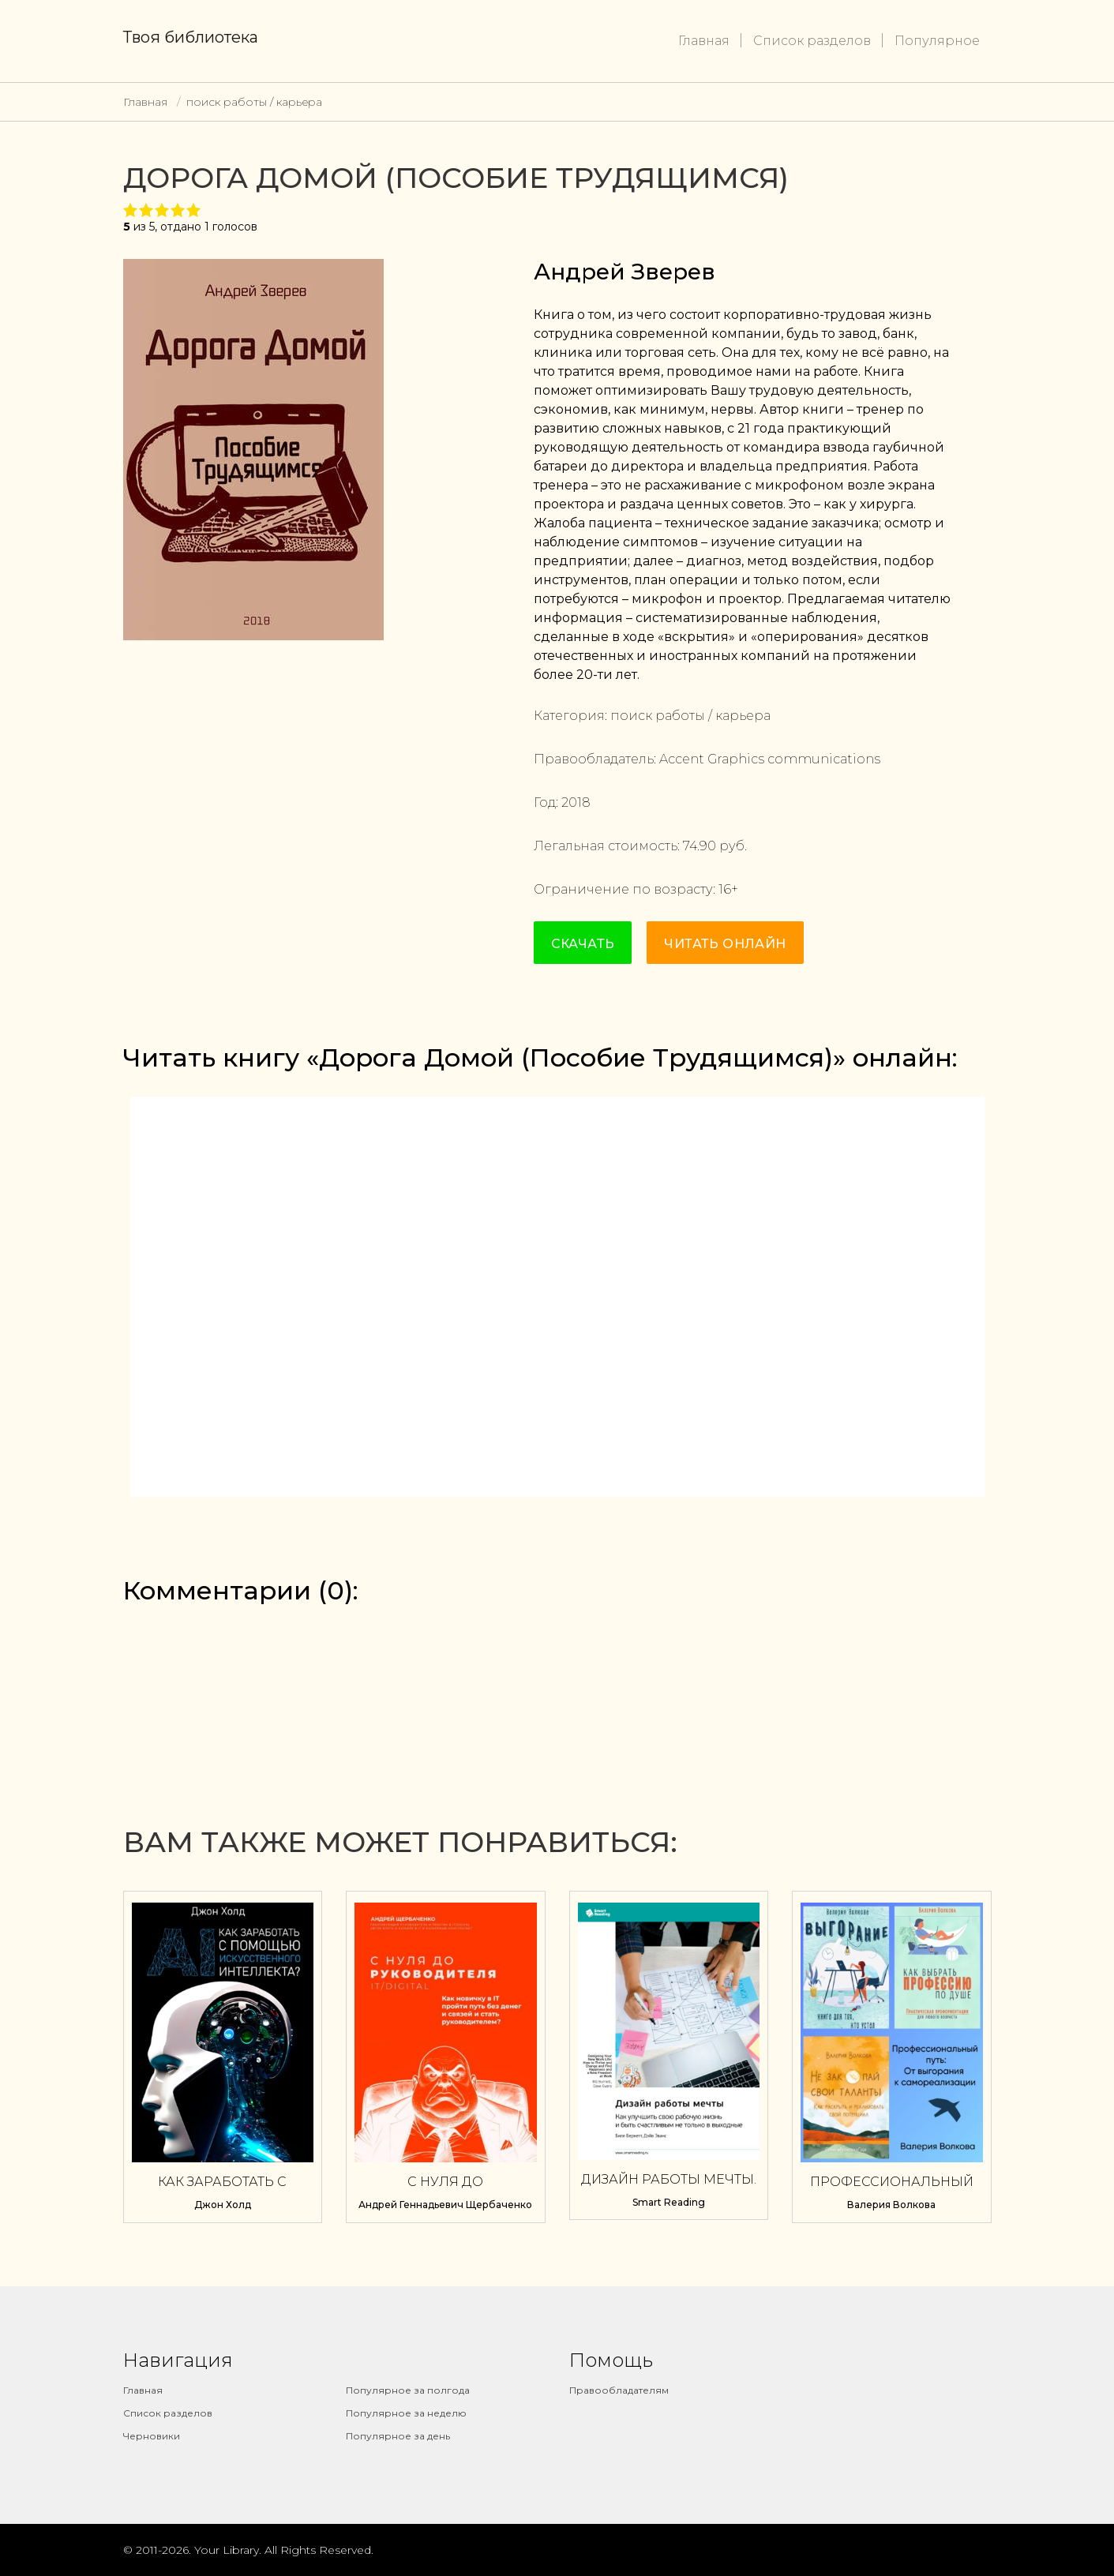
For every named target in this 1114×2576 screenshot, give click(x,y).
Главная (704, 40)
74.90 (699, 845)
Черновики (151, 2436)
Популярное (937, 40)
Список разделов (812, 40)
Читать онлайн (725, 943)
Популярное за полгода (408, 2390)
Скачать (583, 943)
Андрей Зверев (624, 271)
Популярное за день (398, 2436)
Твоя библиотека (190, 37)
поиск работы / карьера (254, 102)
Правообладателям (619, 2390)
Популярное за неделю (406, 2413)
